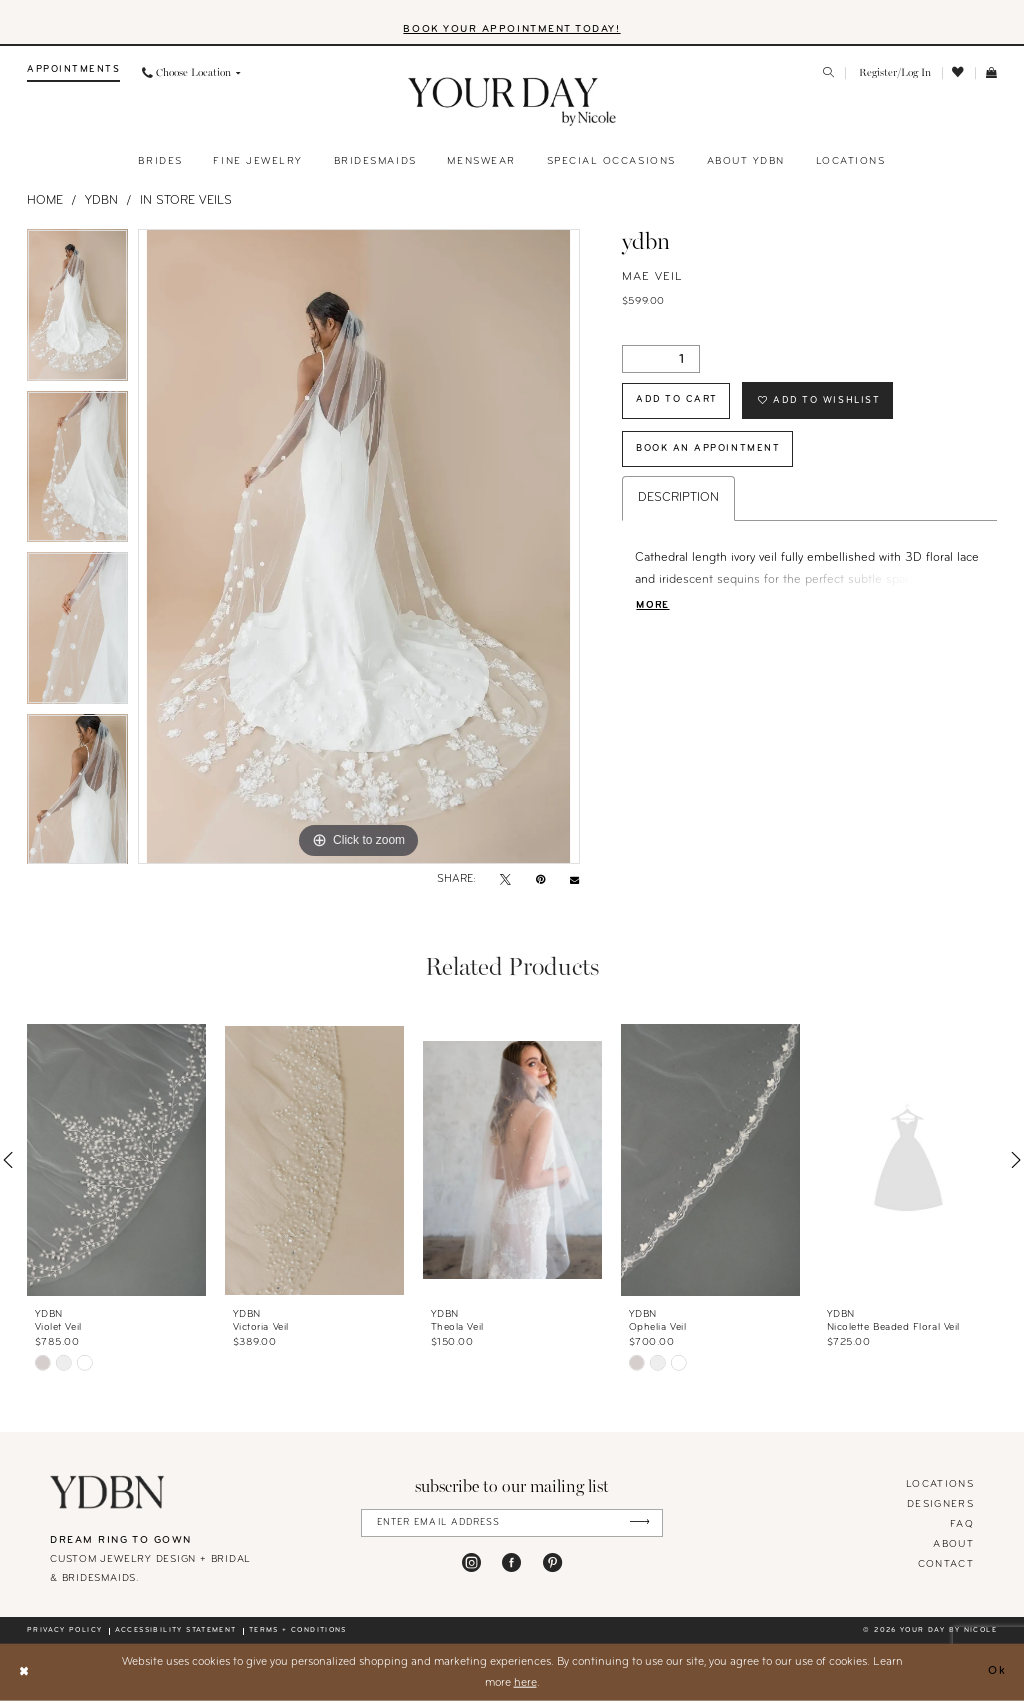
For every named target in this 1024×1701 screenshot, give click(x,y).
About (953, 1544)
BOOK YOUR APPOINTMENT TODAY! (511, 29)
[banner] (512, 102)
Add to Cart (677, 399)
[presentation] (116, 1160)
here (525, 1682)
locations (940, 1484)
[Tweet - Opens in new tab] (505, 881)
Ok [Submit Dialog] (997, 1672)
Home (45, 201)
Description (678, 498)
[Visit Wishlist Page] (959, 73)
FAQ (962, 1524)
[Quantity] (661, 359)
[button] (893, 73)
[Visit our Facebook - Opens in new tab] (511, 1562)
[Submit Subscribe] (639, 1522)
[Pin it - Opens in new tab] (540, 881)
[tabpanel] (77, 310)
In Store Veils (186, 201)
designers (940, 1504)
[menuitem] (73, 73)
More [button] (652, 605)
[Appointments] (73, 73)
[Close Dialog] (23, 1672)
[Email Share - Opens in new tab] (574, 880)
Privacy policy (64, 1630)
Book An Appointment (708, 448)
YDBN (101, 201)
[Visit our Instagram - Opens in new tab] (471, 1562)
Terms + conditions (298, 1630)
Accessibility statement (176, 1630)
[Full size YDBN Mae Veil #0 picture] (359, 547)
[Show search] (829, 74)
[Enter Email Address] (512, 1522)
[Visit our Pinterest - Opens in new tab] (552, 1562)
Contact (946, 1564)
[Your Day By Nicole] (107, 1492)
